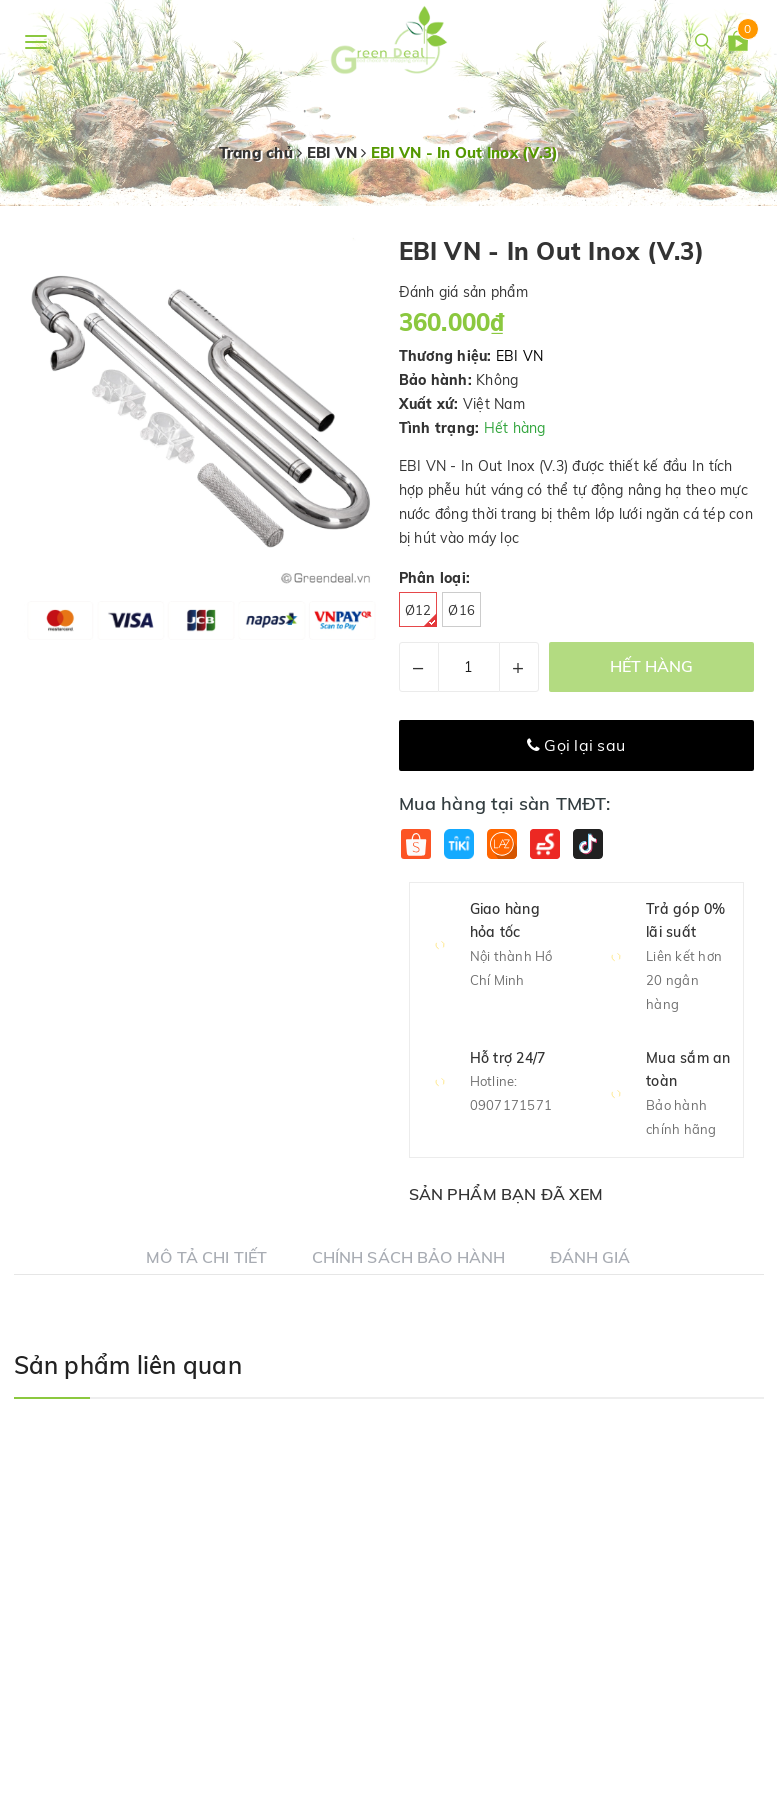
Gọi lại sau (576, 745)
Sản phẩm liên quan (128, 1365)
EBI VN (520, 356)
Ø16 (461, 610)
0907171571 (511, 1105)
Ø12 (421, 614)
